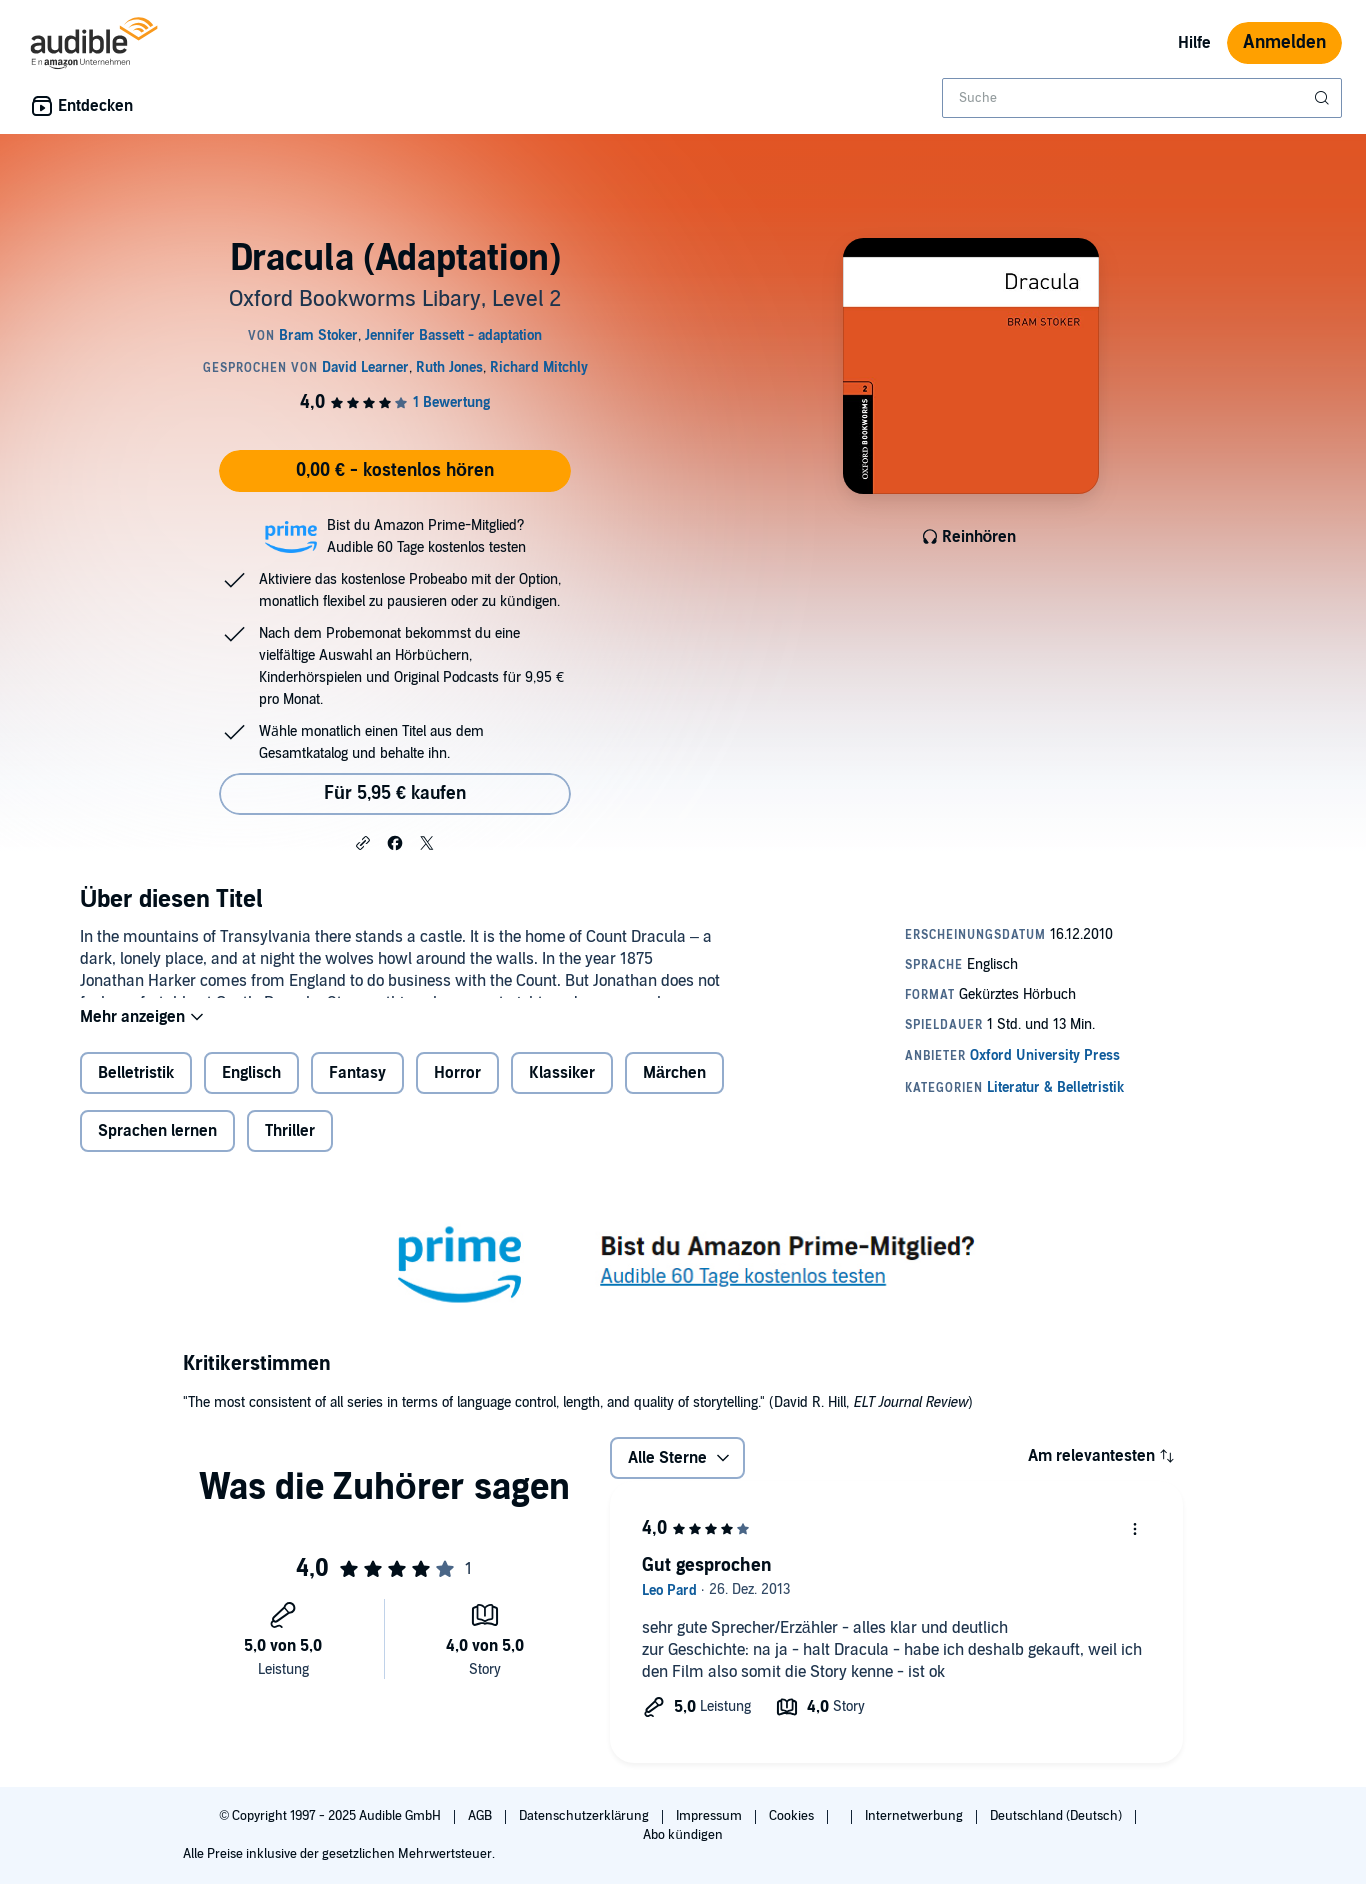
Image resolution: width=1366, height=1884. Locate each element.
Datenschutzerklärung (585, 1816)
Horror (457, 1089)
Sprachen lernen (157, 1147)
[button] (363, 842)
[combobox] (1142, 98)
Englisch (251, 1089)
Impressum (710, 1816)
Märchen (674, 1089)
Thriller (290, 1147)
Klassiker (562, 1089)
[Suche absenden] (1324, 98)
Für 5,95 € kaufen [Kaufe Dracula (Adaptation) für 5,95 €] (395, 793)
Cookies (793, 1816)
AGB (481, 1816)
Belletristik (136, 1089)
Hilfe (1194, 43)
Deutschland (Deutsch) (1057, 1816)
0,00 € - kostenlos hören (395, 470)
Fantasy (357, 1089)
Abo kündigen (682, 1835)
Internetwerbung (915, 1816)
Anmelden (1284, 42)
